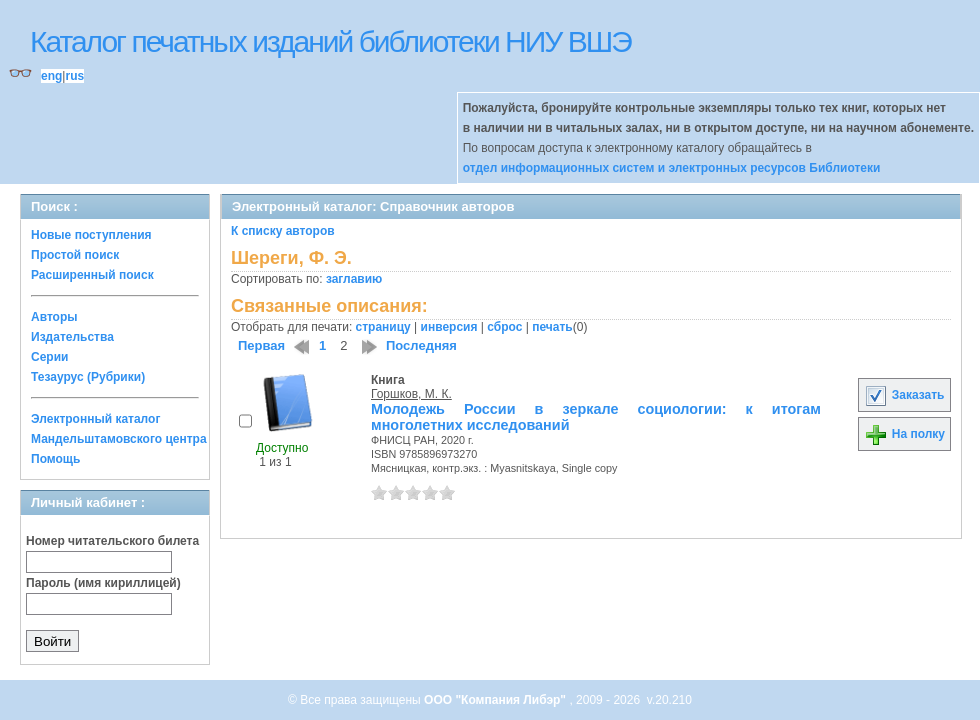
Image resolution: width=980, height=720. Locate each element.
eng (51, 76)
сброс (504, 327)
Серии (49, 357)
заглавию (354, 279)
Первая (261, 345)
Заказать (904, 395)
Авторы (54, 317)
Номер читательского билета (112, 541)
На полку (904, 434)
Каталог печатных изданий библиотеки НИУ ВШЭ (330, 41)
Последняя (421, 345)
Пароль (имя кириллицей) (103, 583)
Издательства (72, 337)
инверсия (449, 327)
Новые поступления (91, 235)
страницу (383, 327)
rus (74, 76)
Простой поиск (75, 255)
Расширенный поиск (92, 275)
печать (552, 327)
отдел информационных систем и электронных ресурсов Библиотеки (672, 168)
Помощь (55, 459)
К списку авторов (283, 231)
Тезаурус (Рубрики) (88, 377)
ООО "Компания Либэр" (496, 700)
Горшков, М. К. (411, 394)
